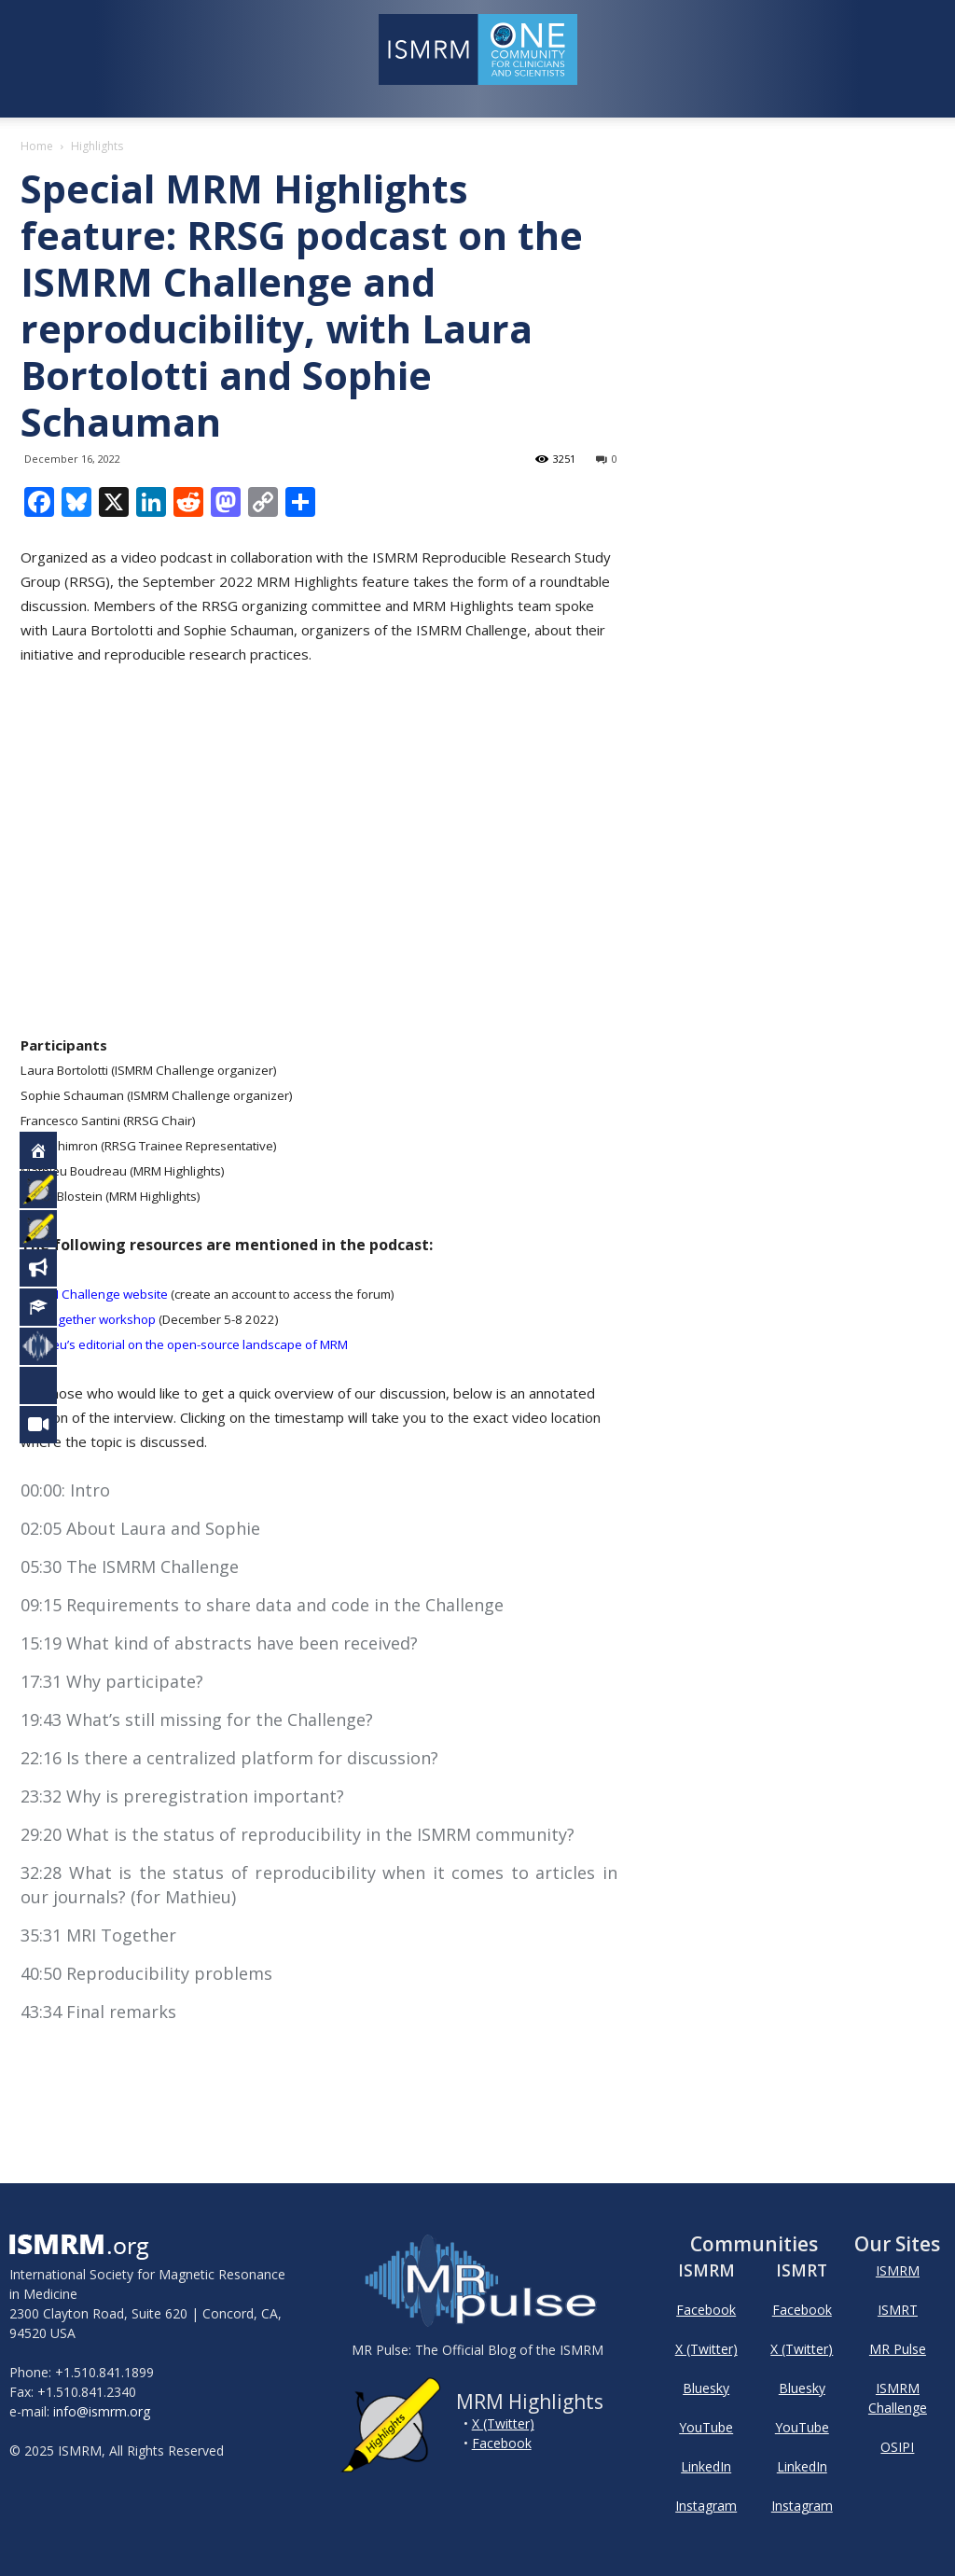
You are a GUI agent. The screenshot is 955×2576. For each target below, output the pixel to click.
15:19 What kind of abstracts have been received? (219, 1643)
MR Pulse (897, 2349)
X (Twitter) (503, 2423)
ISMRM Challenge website (94, 1294)
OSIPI (897, 2447)
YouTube (706, 2427)
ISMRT (898, 2309)
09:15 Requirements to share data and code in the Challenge (262, 1605)
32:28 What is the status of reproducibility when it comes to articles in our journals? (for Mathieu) (319, 1884)
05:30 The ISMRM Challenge (130, 1566)
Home (37, 146)
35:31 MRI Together (98, 1935)
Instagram (706, 2505)
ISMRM (898, 2270)
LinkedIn (706, 2466)
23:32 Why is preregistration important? (182, 1796)
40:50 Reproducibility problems (146, 1973)
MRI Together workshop (88, 1319)
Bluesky (706, 2388)
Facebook (502, 2443)
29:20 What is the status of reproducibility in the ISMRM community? (297, 1834)
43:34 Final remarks (98, 2011)
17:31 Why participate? (112, 1681)
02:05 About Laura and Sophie (140, 1528)
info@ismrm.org (101, 2411)
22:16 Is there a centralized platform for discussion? (229, 1758)
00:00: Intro (65, 1490)
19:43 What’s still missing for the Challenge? (197, 1719)
